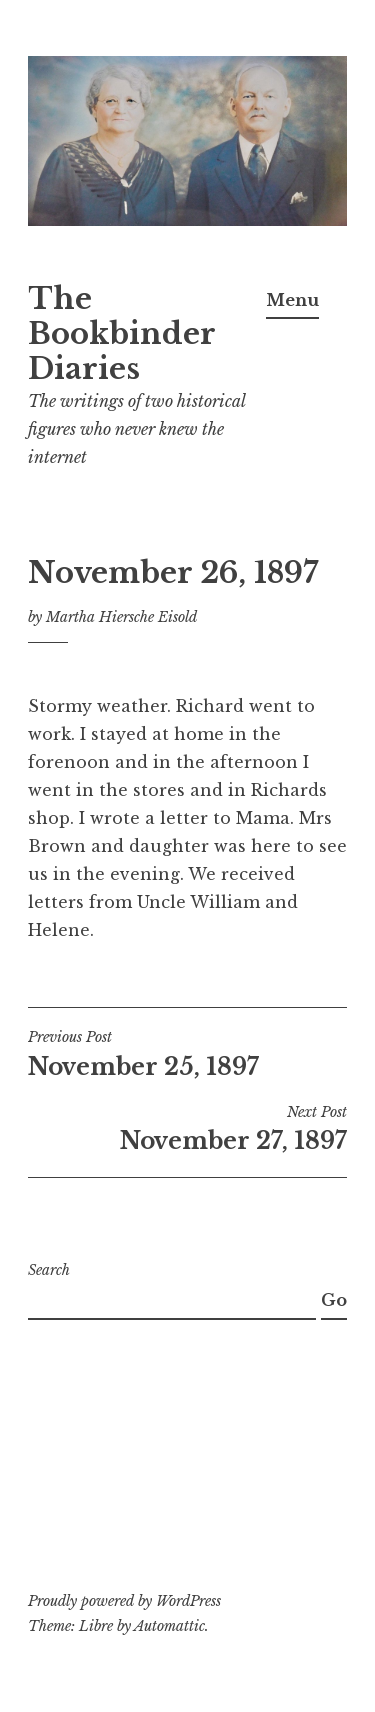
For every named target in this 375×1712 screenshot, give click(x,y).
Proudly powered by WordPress (124, 1601)
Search (49, 1270)
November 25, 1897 (187, 1054)
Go (334, 1300)
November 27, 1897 (187, 1129)
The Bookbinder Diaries (121, 334)
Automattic (169, 1626)
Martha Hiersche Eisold (121, 617)
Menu (292, 300)
